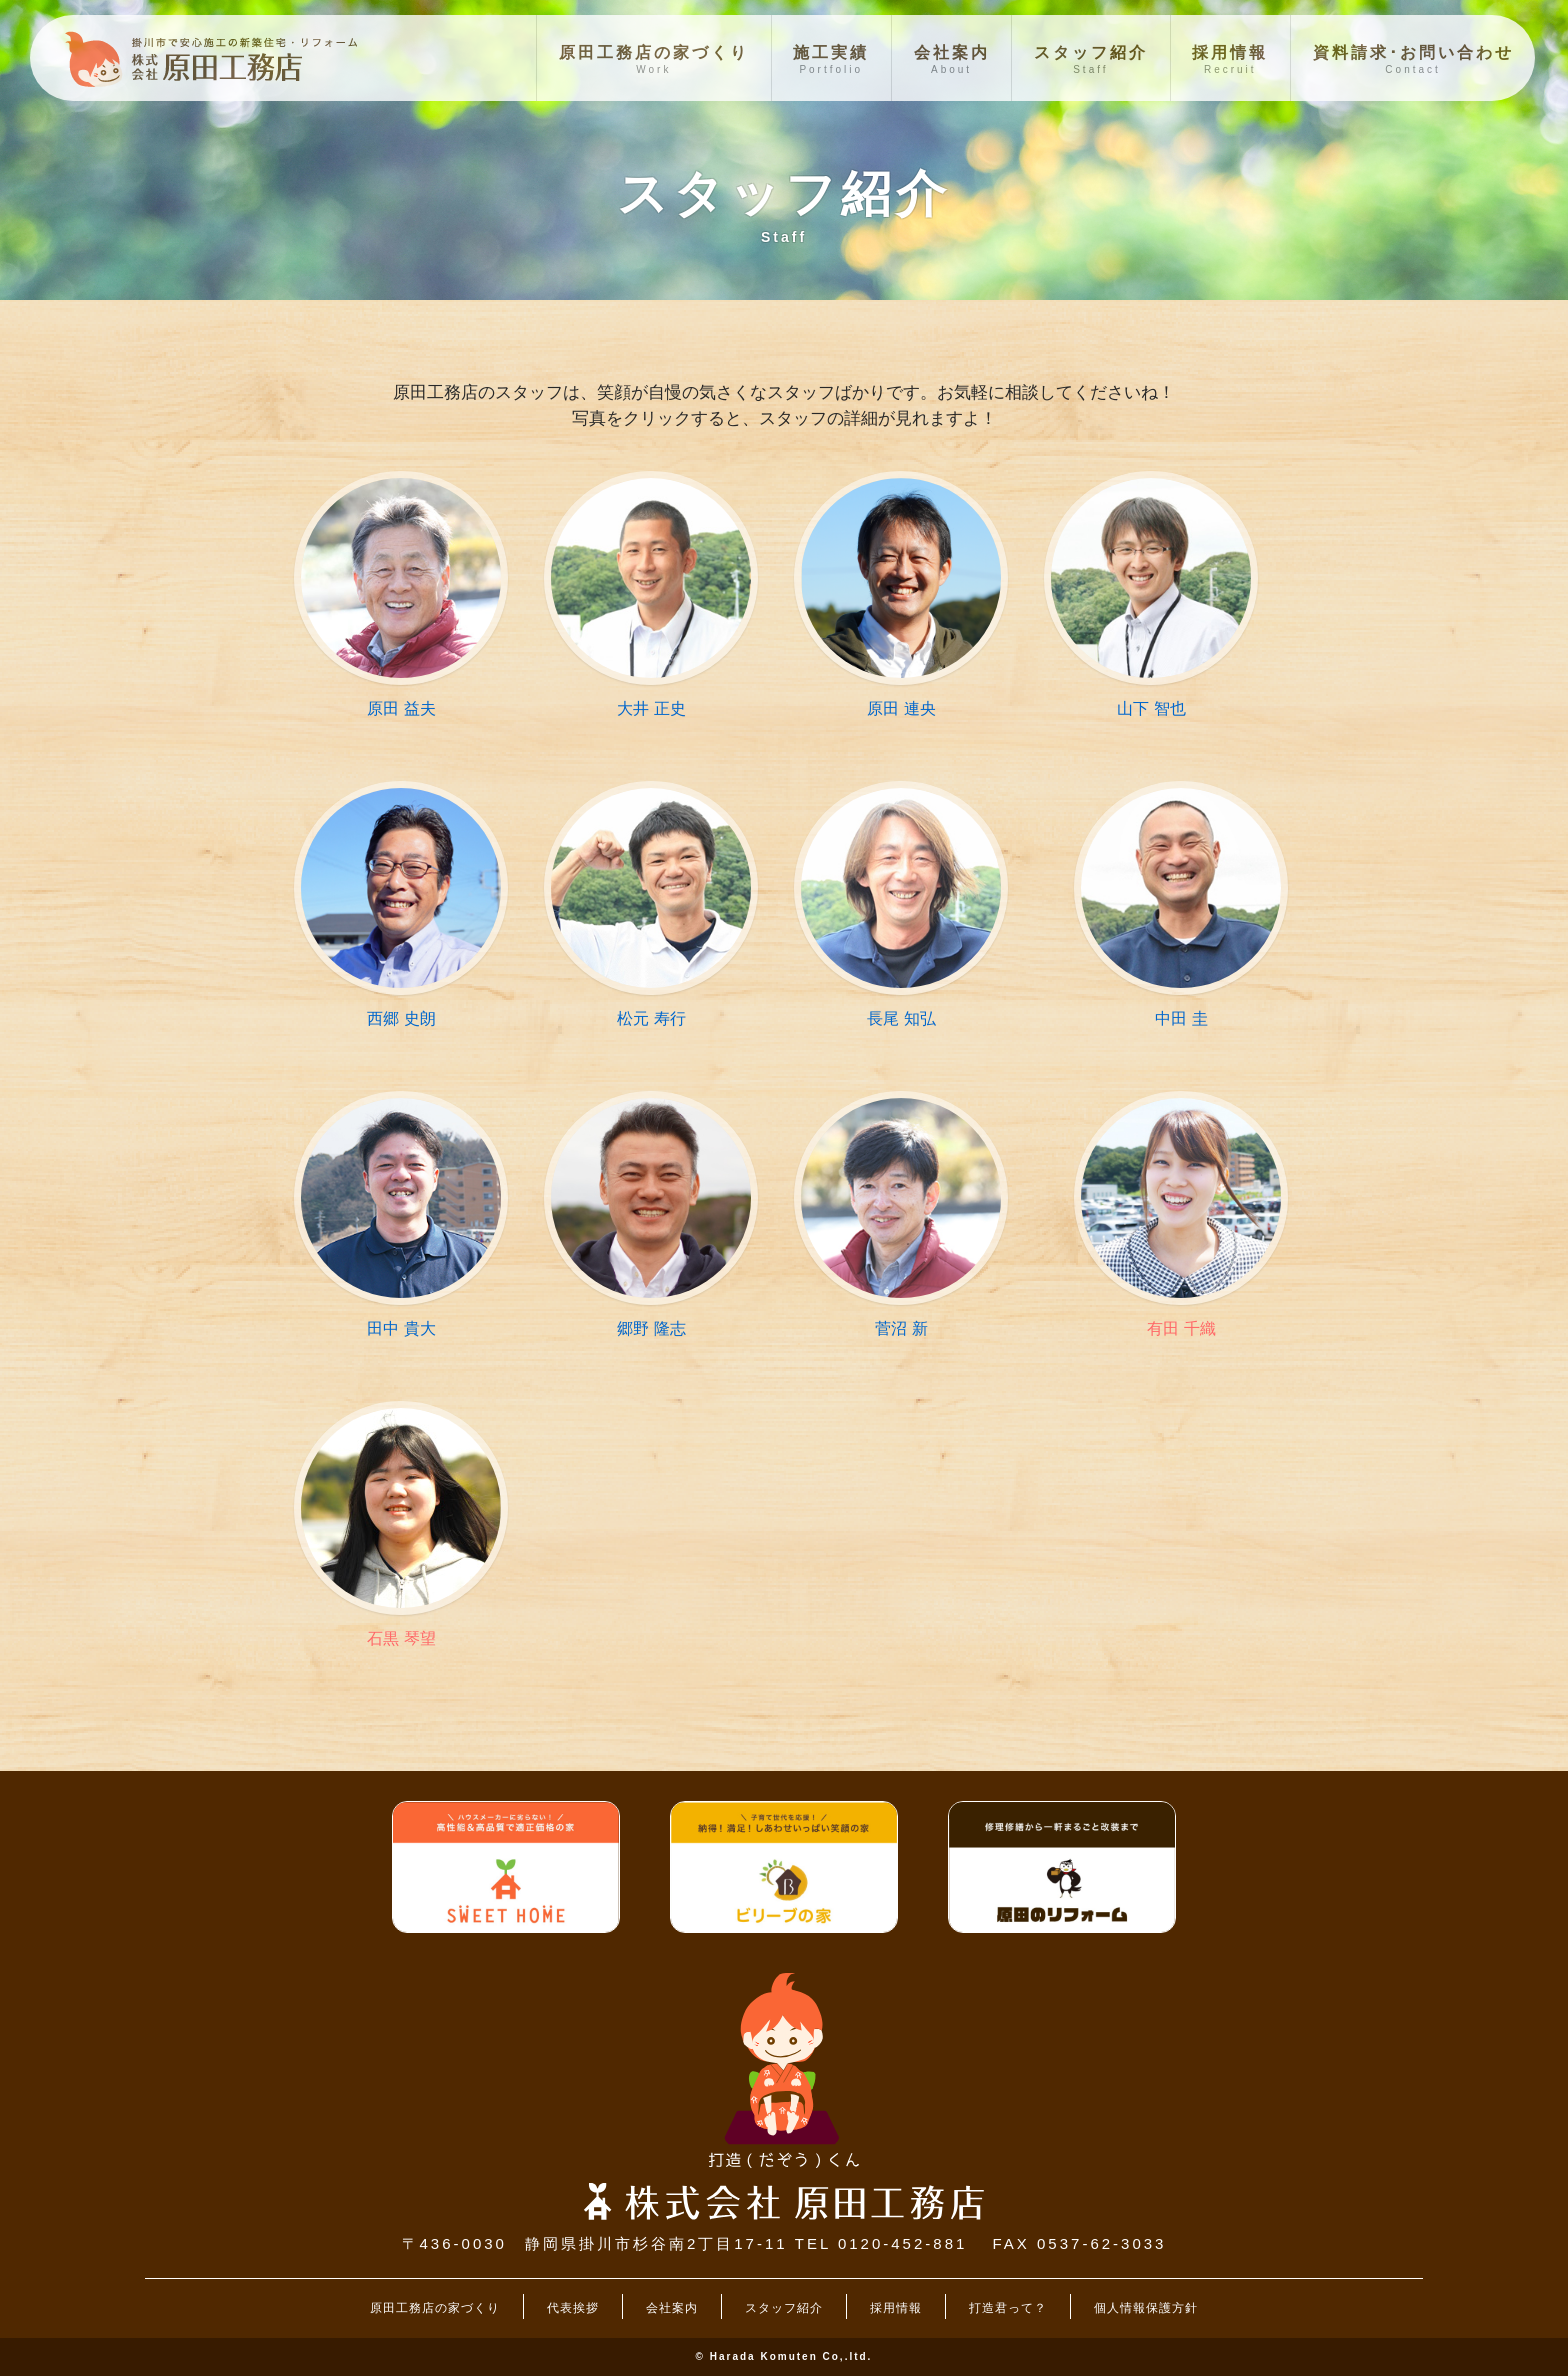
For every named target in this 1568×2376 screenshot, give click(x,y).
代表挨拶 (573, 2308)
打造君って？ (1008, 2308)
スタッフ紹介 (784, 2308)
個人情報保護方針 (1146, 2308)
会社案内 (672, 2308)
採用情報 (896, 2308)
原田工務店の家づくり (435, 2308)
